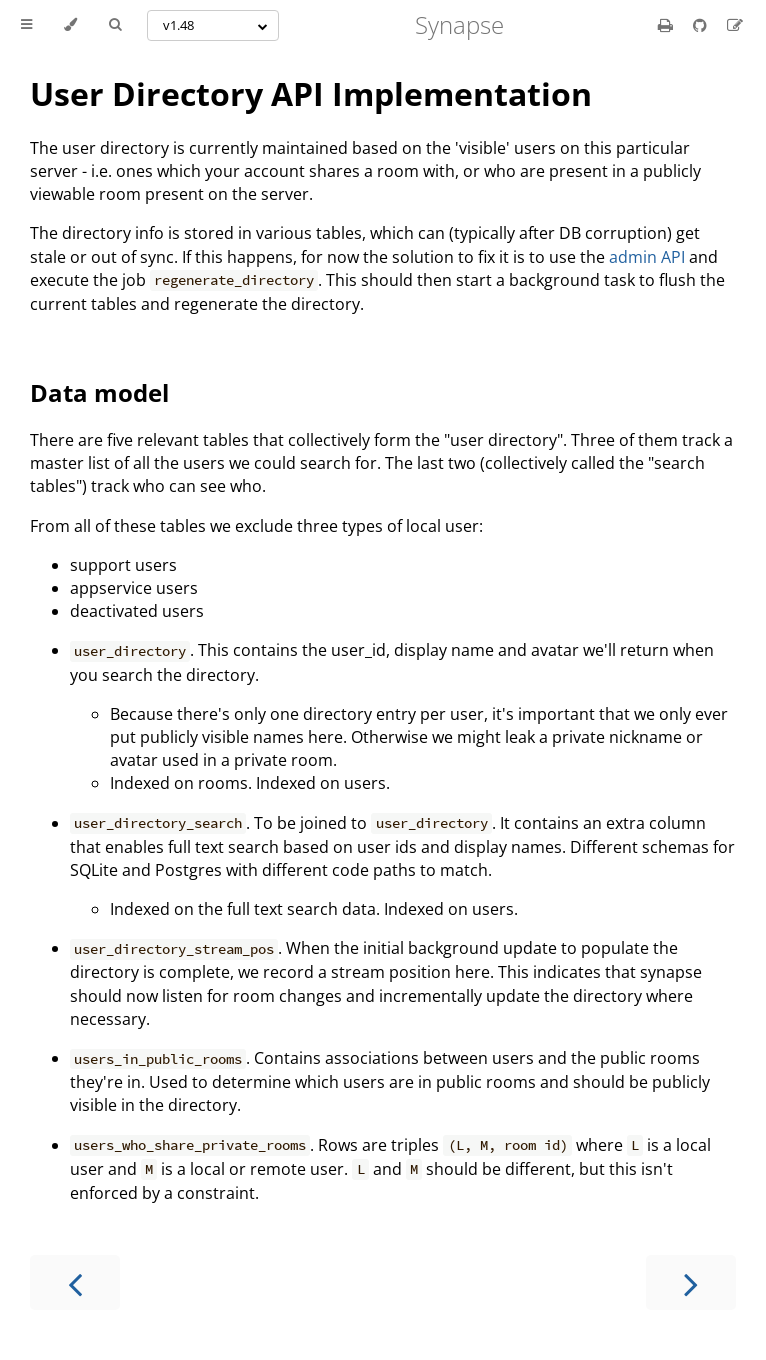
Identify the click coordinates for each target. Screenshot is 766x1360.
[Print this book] (667, 25)
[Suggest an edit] (735, 25)
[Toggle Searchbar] (115, 25)
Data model (99, 392)
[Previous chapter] (75, 1282)
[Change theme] (70, 25)
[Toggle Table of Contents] (26, 25)
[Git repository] (702, 25)
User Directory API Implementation (311, 93)
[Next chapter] (691, 1282)
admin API (647, 257)
